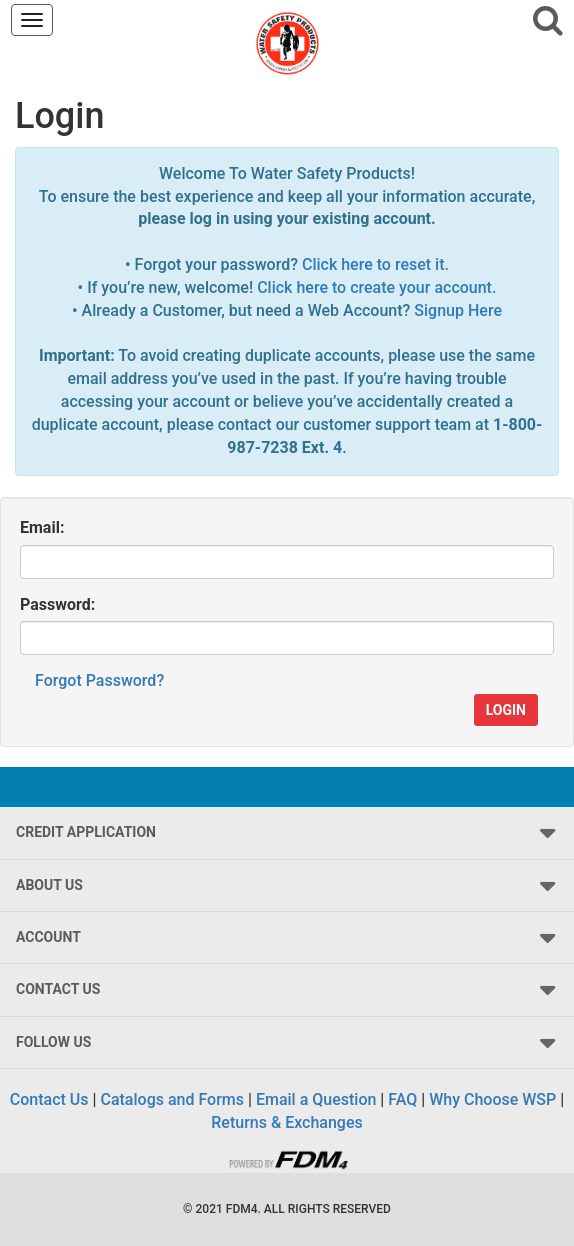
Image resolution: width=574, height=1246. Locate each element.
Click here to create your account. (376, 287)
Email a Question (316, 1099)
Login (506, 710)
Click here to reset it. (375, 264)
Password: (57, 604)
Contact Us (49, 1099)
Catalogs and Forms (172, 1099)
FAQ (402, 1099)
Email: (42, 527)
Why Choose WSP (492, 1099)
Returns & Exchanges (286, 1122)
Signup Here (458, 310)
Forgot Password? (99, 680)
